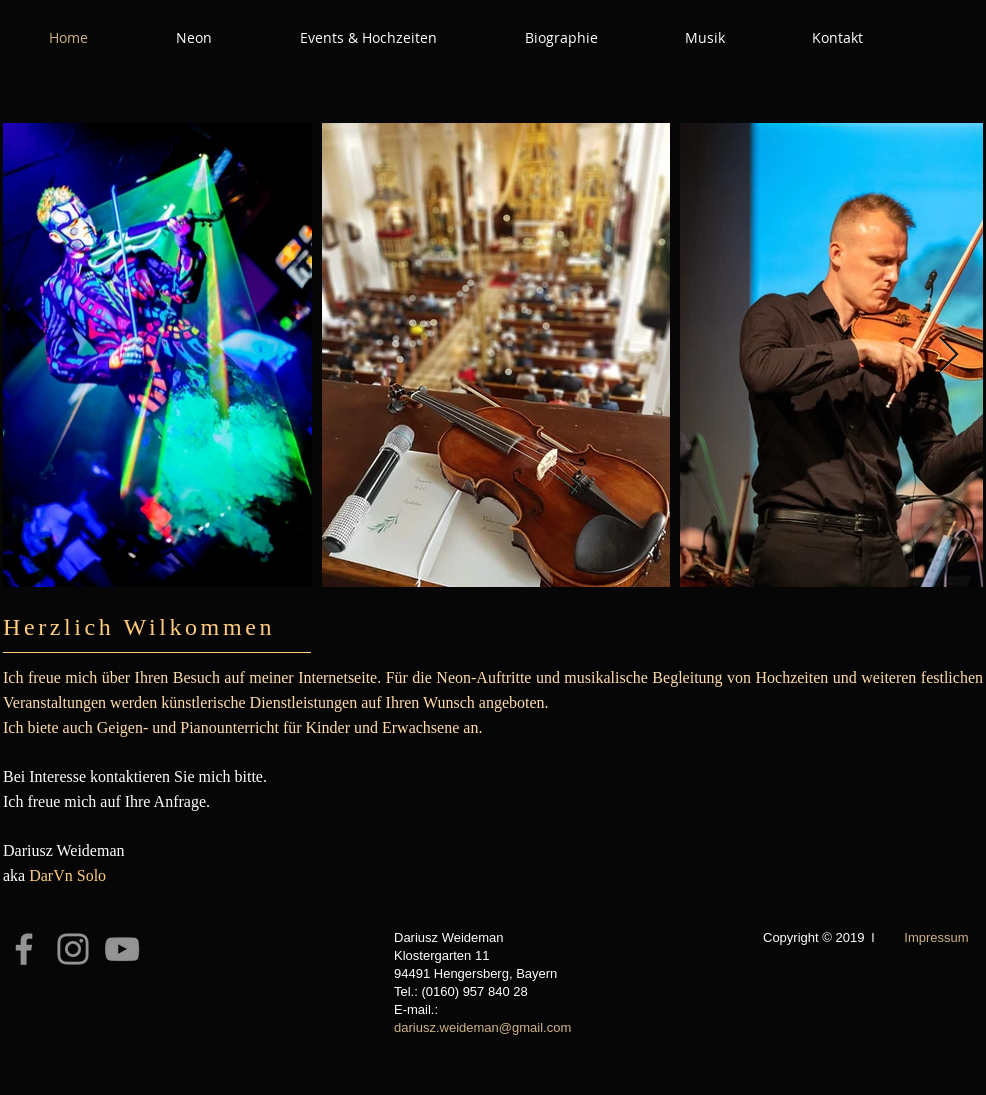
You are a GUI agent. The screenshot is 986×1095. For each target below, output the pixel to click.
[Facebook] (24, 949)
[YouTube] (122, 949)
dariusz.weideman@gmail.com (482, 1027)
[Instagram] (73, 949)
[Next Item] (948, 355)
